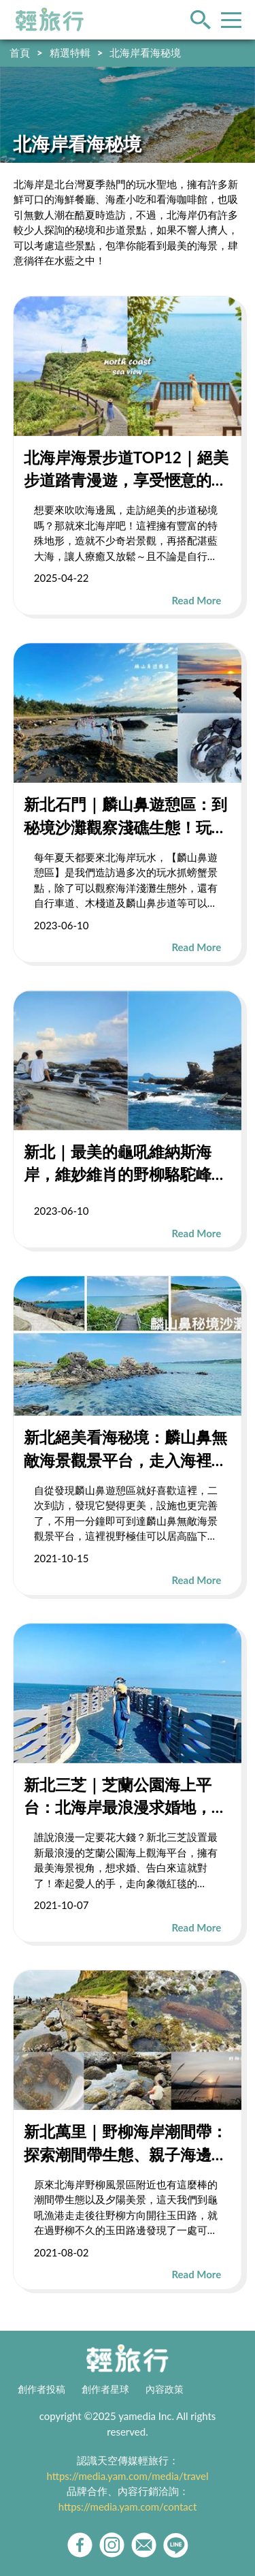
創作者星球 (105, 2389)
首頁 (20, 52)
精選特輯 (70, 52)
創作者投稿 (41, 2389)
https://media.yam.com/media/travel (127, 2476)
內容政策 (165, 2389)
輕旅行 (50, 20)
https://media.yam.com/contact (127, 2506)
